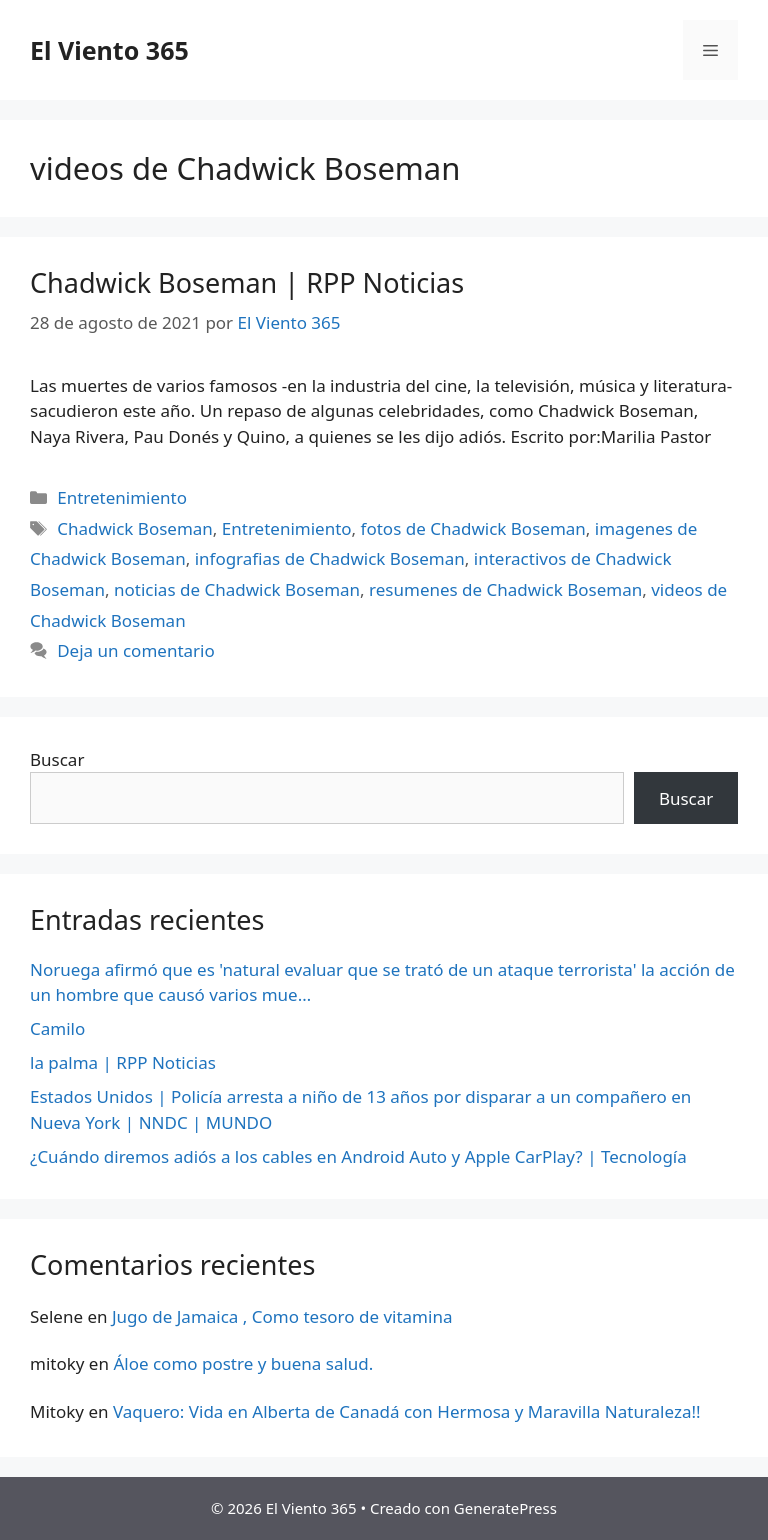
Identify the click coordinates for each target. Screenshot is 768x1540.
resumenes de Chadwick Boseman (505, 589)
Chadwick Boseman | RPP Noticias (247, 282)
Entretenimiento (122, 497)
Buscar (57, 759)
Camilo (57, 1028)
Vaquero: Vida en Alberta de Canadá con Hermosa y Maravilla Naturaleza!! (407, 1411)
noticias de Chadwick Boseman (237, 589)
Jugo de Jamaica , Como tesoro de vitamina (282, 1316)
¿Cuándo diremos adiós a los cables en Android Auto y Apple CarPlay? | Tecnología (358, 1156)
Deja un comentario (136, 650)
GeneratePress (505, 1508)
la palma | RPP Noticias (123, 1062)
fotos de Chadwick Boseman (473, 528)
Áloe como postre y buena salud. (243, 1363)
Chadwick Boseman (135, 528)
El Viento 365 (109, 50)
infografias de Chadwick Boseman (330, 558)
